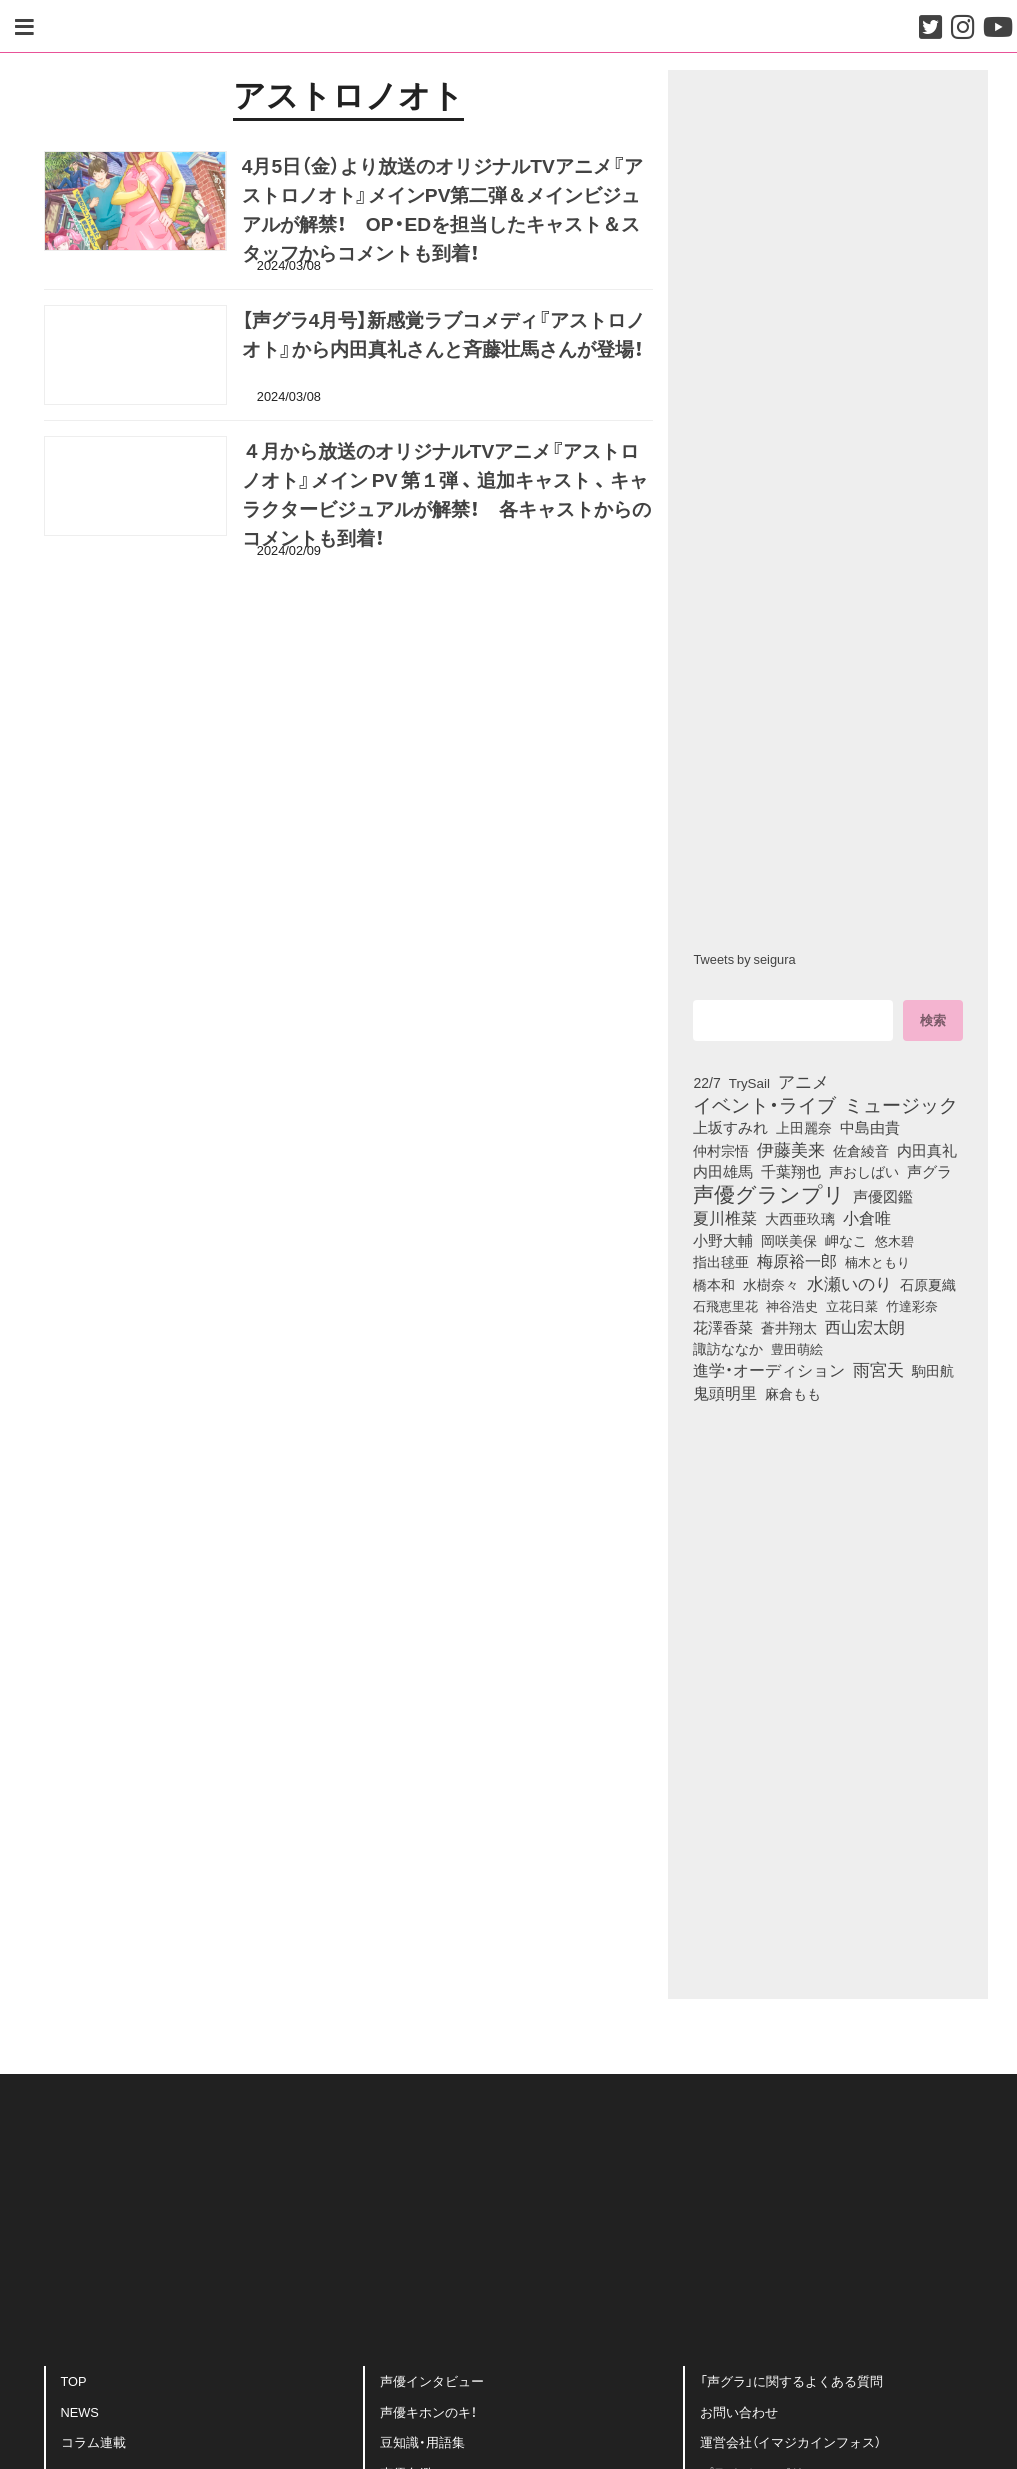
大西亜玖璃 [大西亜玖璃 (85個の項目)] (800, 1218)
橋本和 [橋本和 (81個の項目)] (714, 1284)
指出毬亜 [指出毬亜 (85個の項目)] (721, 1261)
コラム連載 (93, 2446)
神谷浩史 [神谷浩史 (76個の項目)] (792, 1305)
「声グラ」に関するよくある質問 (791, 2384)
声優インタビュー (432, 2384)
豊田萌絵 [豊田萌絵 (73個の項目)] (797, 1348)
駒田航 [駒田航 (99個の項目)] (933, 1370)
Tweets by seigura (744, 958)
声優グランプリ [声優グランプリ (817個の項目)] (769, 1193)
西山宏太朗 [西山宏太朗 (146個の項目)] (865, 1327)
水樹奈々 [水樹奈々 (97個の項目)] (771, 1284)
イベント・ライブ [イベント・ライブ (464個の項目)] (764, 1104)
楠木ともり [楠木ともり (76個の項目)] (877, 1261)
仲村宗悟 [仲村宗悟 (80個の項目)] (721, 1150)
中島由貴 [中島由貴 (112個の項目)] (870, 1127)
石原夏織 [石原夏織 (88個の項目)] (928, 1284)
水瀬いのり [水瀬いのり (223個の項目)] (849, 1283)
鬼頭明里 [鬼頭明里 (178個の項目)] (725, 1392)
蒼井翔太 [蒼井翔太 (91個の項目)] (789, 1327)
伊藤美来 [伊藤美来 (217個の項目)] (791, 1149)
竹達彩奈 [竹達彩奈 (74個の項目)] (912, 1305)
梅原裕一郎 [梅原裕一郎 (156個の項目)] (797, 1261)
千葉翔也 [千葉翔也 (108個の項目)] (791, 1171)
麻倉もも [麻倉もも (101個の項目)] (793, 1393)
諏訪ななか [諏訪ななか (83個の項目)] (728, 1348)
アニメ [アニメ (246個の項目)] (803, 1081)
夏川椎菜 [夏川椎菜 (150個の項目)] (725, 1218)
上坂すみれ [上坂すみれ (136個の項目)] (730, 1127)
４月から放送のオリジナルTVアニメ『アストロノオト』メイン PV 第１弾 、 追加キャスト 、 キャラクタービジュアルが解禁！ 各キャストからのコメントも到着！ (446, 498)
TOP (74, 2384)
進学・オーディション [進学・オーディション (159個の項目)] (769, 1370)
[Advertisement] (349, 669)
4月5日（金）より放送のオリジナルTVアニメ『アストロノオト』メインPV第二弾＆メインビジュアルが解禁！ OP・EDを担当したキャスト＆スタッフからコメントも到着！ (442, 213)
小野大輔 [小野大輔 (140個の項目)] (723, 1240)
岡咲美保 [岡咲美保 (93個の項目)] (789, 1241)
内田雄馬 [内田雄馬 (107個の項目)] (723, 1171)
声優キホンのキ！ (428, 2415)
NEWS (80, 2415)
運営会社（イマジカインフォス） (790, 2446)
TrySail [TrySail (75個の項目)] (749, 1082)
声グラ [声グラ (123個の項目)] (929, 1171)
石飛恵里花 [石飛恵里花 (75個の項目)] (725, 1305)
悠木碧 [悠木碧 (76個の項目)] (894, 1240)
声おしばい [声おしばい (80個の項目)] (864, 1171)
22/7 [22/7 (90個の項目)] (706, 1082)
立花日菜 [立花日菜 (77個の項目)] (852, 1305)
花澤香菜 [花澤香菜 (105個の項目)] (723, 1327)
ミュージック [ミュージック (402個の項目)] (901, 1104)
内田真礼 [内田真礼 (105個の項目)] (927, 1150)
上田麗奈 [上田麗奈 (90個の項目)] (804, 1127)
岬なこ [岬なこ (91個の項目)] (846, 1240)
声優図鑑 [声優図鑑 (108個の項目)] (883, 1196)
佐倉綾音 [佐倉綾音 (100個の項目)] (861, 1150)
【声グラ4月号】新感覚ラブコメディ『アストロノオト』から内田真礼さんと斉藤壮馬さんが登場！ (444, 338)
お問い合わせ (739, 2415)
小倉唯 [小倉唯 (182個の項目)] (867, 1217)
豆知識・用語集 (422, 2446)
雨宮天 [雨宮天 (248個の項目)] (878, 1369)
